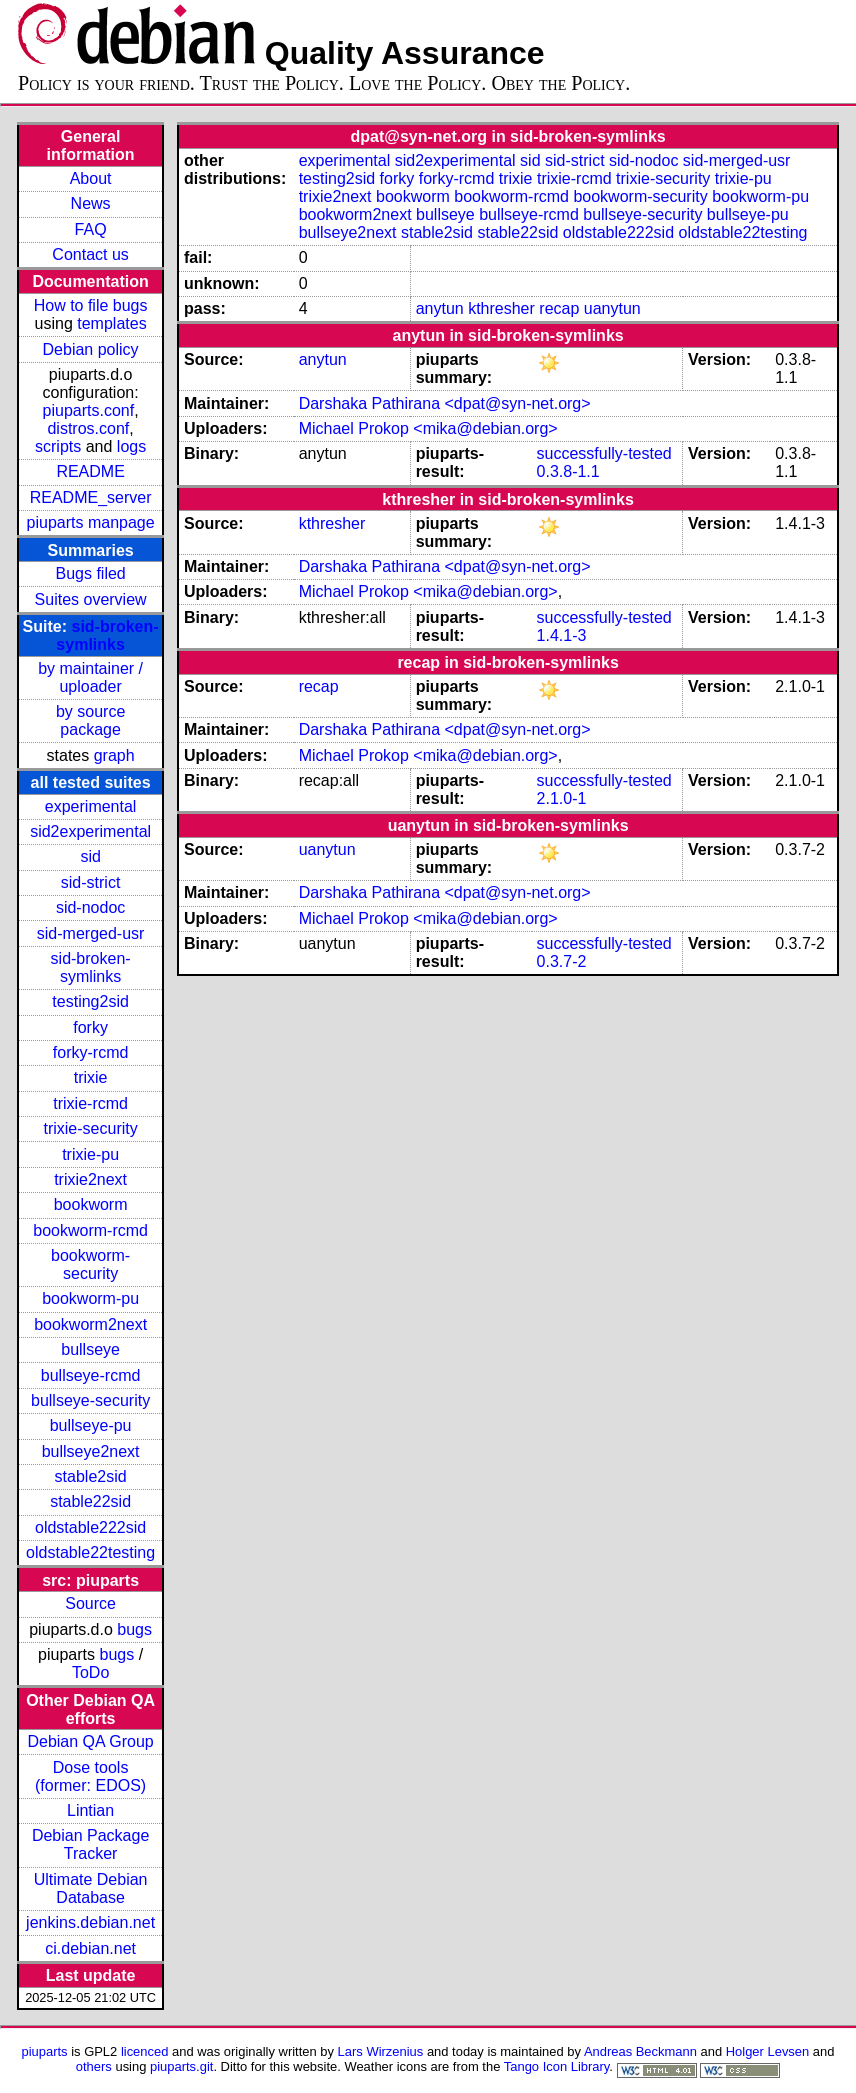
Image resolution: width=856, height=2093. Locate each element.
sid (90, 856)
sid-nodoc (90, 907)
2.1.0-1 (562, 798)
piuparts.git (181, 2066)
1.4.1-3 (562, 635)
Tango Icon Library (557, 2066)
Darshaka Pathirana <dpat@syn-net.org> (445, 403)
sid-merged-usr (91, 933)
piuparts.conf (89, 410)
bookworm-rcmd (90, 1230)
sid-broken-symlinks (107, 635)
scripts (58, 446)
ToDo (90, 1672)
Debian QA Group (90, 1741)
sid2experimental (90, 831)
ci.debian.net (90, 1948)
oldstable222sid (90, 1527)
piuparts (45, 2051)
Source (90, 1603)
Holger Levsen (768, 2051)
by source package (90, 720)
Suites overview (91, 599)
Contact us (90, 254)
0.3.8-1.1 (568, 471)
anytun (440, 308)
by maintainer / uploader (90, 677)
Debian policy (91, 349)
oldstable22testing (90, 1552)
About (91, 178)
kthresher (501, 308)
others (94, 2066)
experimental (91, 806)
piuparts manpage (91, 522)
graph (114, 755)
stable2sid (91, 1476)
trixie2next (90, 1179)
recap (559, 308)
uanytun (612, 308)
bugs (134, 1629)
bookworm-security (90, 1264)
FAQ (91, 229)
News (91, 203)
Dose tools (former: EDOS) (90, 1776)
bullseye (90, 1349)
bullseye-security (90, 1400)
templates (111, 323)
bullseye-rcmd (91, 1375)
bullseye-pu (91, 1425)
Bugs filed (90, 573)
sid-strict (91, 882)
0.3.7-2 (562, 961)
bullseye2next (91, 1451)
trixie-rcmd (90, 1103)
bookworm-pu (90, 1298)
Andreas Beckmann (640, 2051)
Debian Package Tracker (90, 1844)
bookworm (91, 1204)
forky (90, 1027)
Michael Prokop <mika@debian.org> (428, 428)
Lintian (90, 1810)
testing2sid (90, 1001)
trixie (91, 1077)
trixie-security (90, 1128)
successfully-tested (604, 453)
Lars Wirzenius (381, 2051)
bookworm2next (90, 1324)
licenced (145, 2051)
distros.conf (88, 428)
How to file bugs (91, 305)
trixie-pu (90, 1154)
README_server (91, 497)
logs (131, 446)
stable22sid (90, 1501)
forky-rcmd (91, 1052)
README (90, 471)
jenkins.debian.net (90, 1922)
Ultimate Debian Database (91, 1888)
